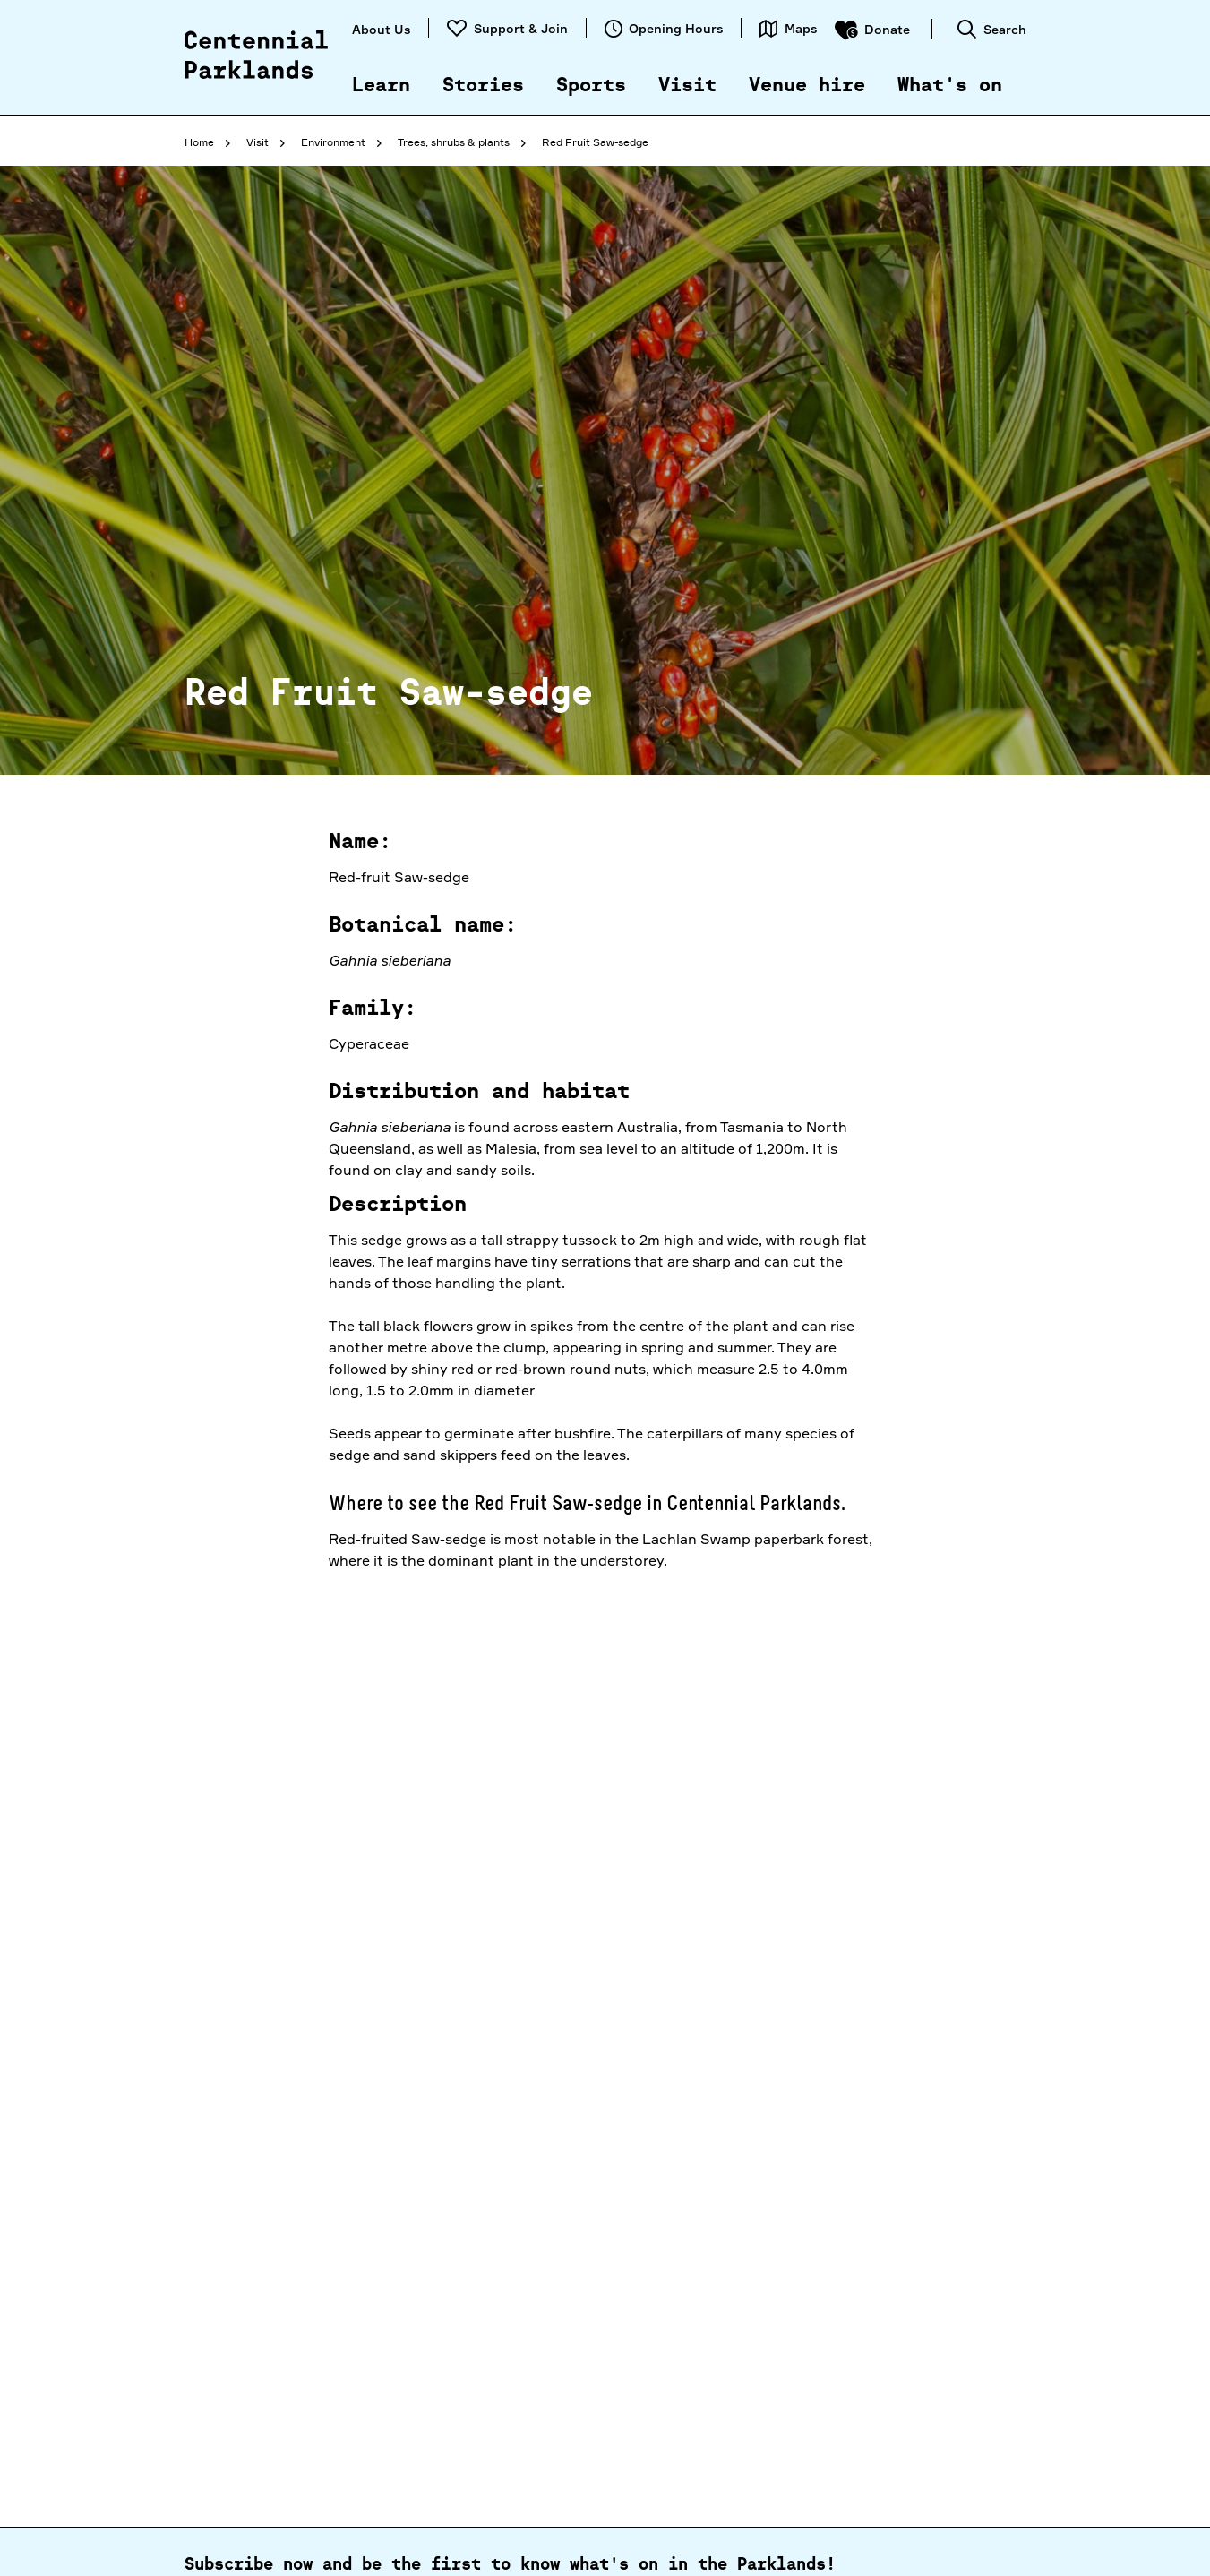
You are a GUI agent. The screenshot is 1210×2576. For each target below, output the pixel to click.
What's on (949, 86)
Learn (381, 86)
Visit (687, 86)
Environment (333, 142)
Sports (591, 86)
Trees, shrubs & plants (454, 142)
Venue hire (807, 86)
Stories (483, 86)
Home (199, 142)
